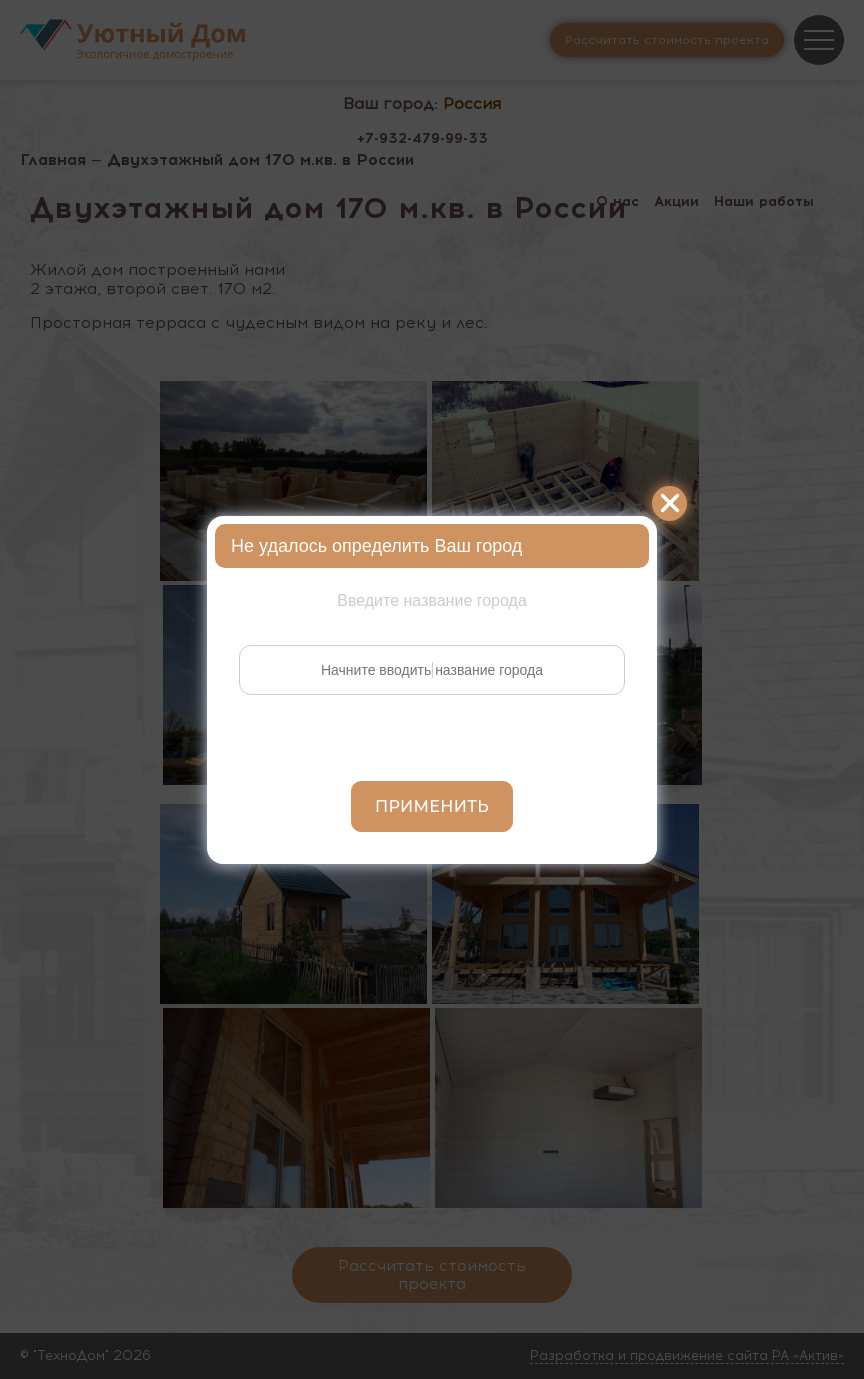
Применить (432, 806)
